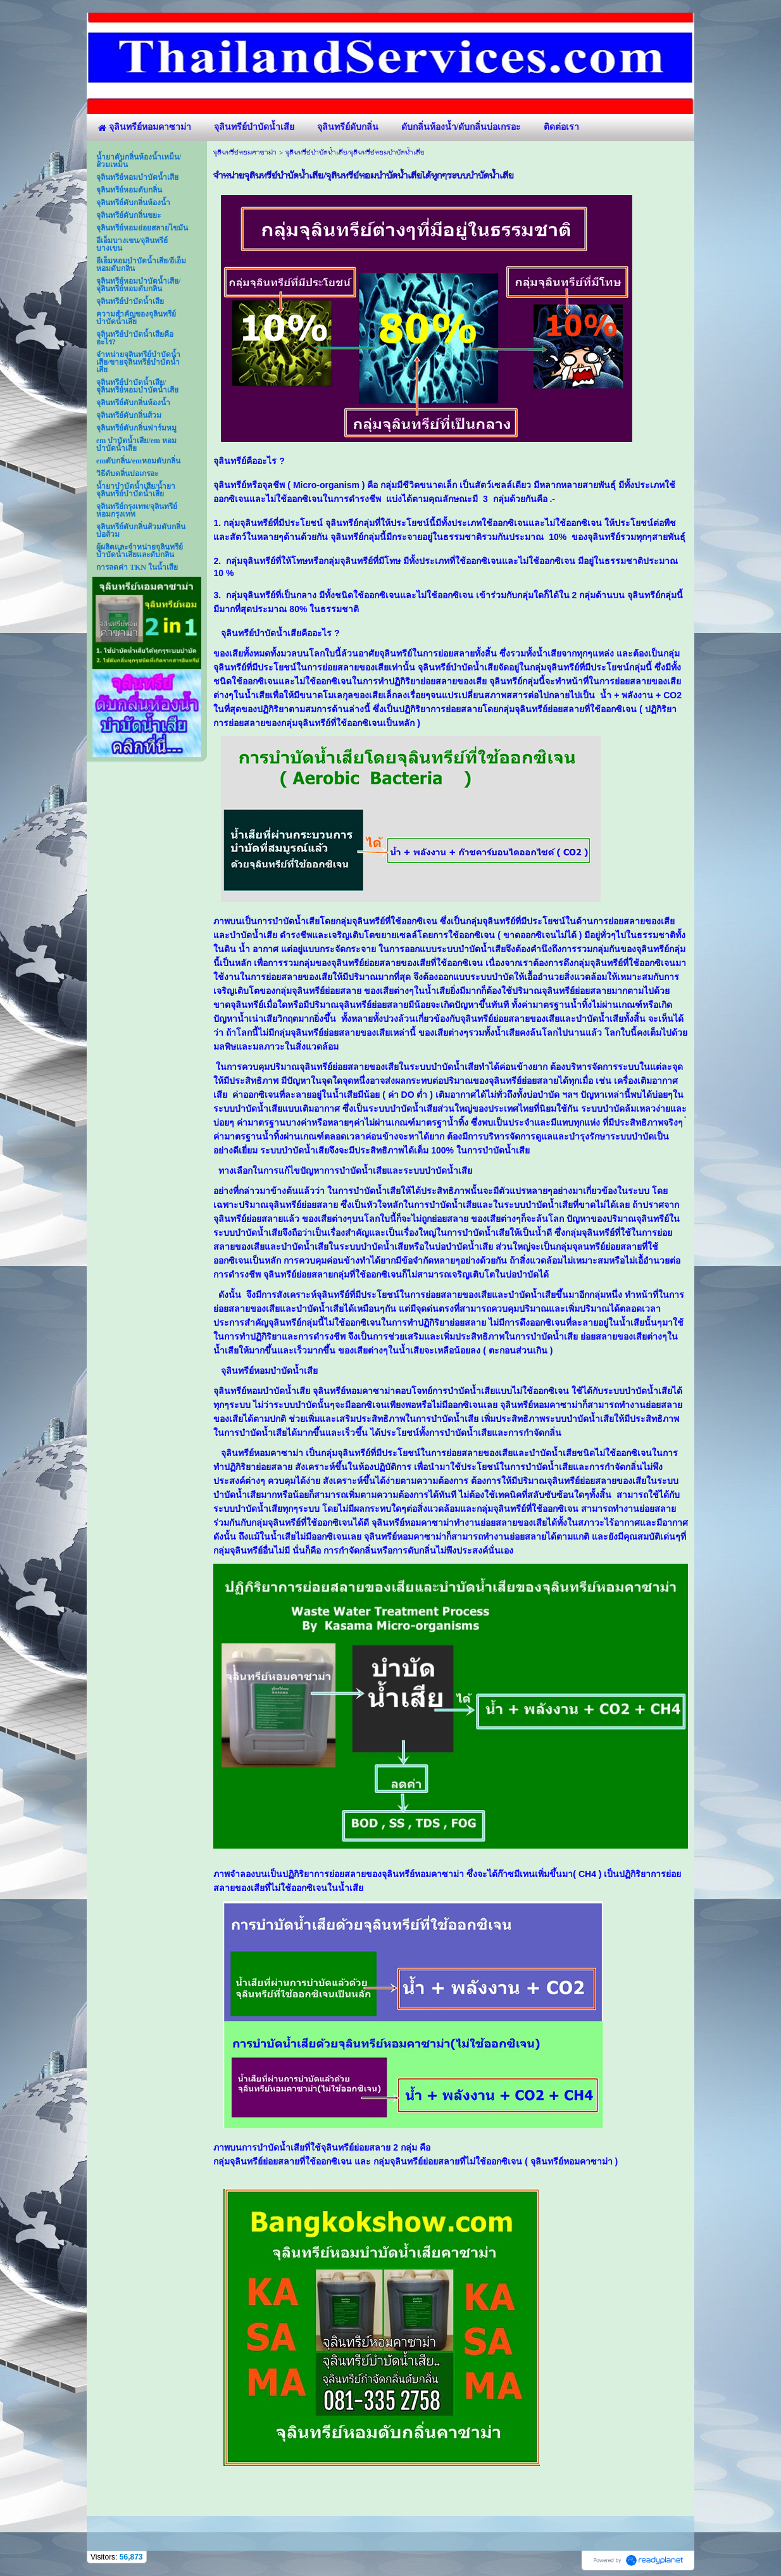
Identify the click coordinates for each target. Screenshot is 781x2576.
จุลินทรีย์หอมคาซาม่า (245, 153)
